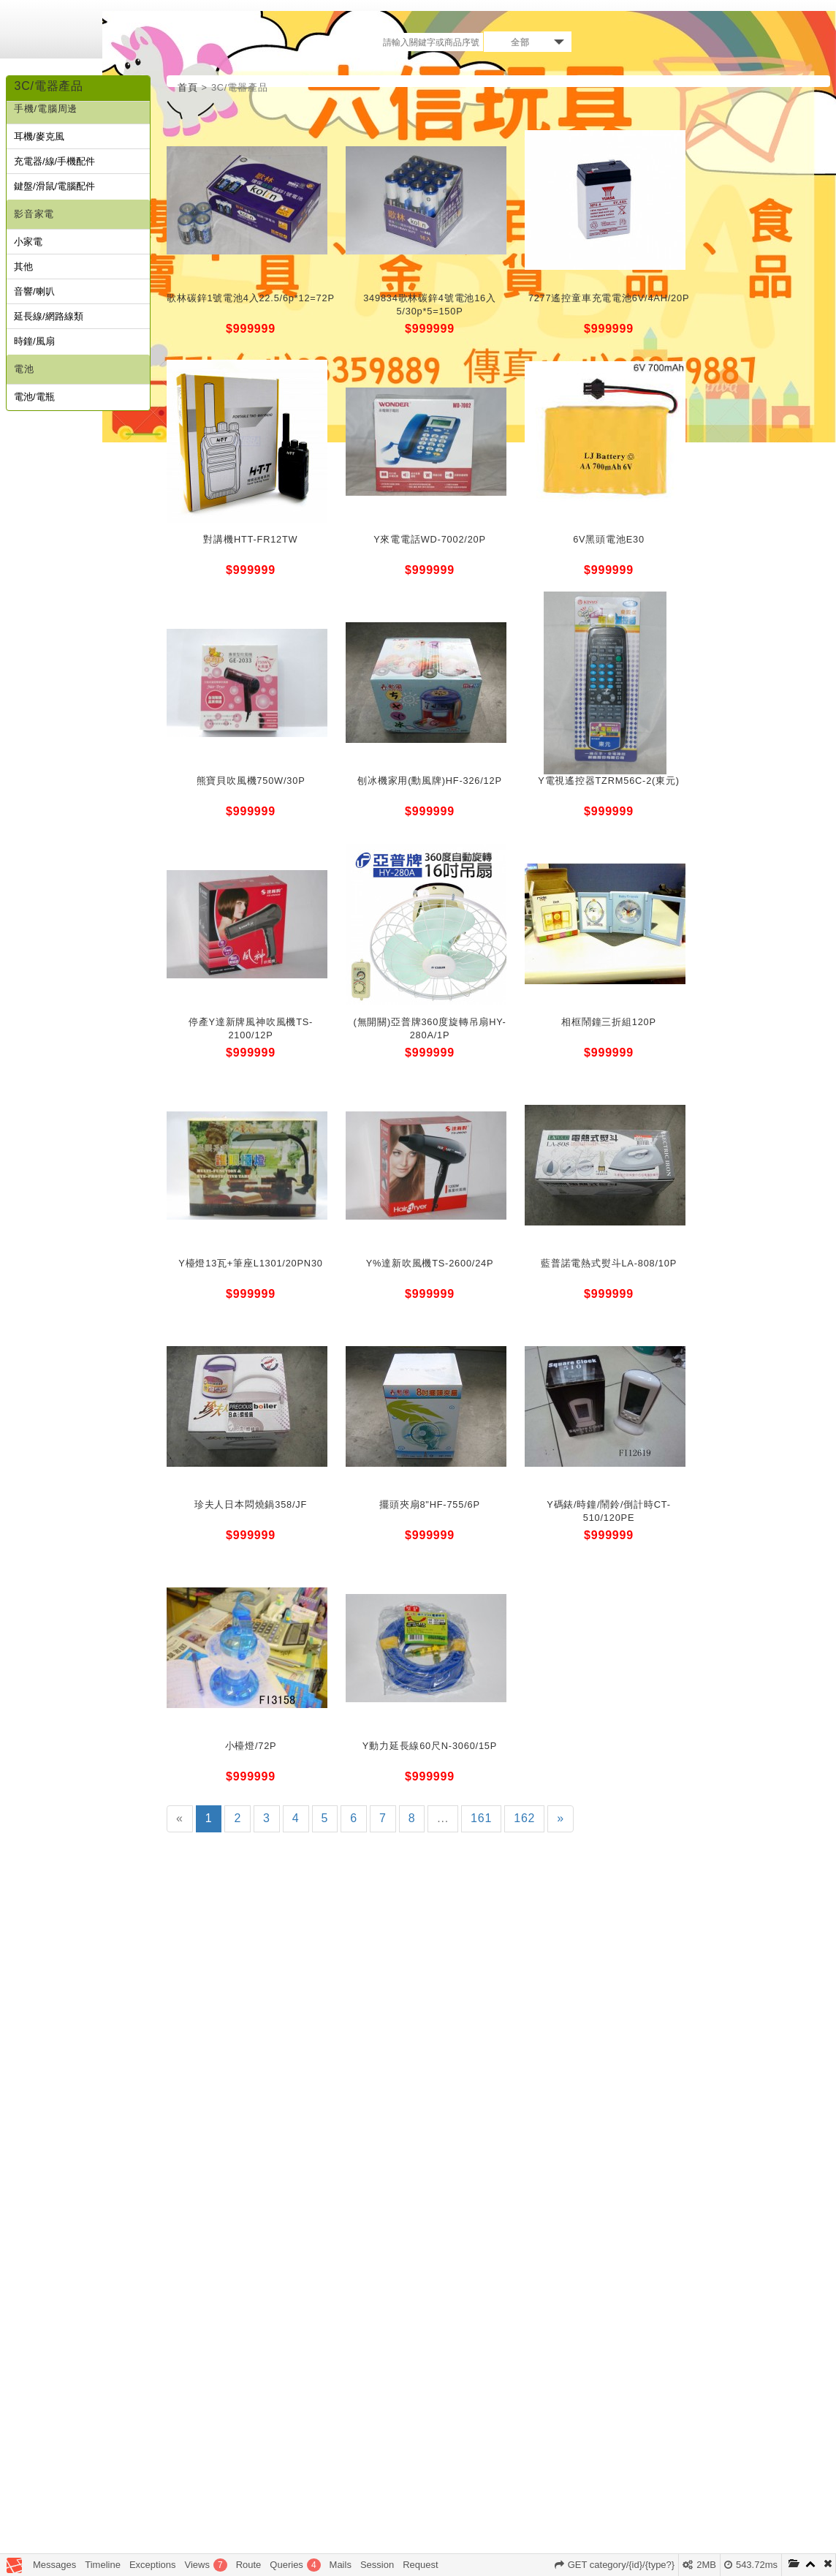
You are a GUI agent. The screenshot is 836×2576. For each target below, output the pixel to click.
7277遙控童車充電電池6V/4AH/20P (609, 297)
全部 (520, 42)
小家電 (28, 241)
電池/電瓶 (34, 396)
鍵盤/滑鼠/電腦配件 (54, 186)
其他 (23, 266)
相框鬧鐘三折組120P (608, 1021)
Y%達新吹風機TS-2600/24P (430, 1263)
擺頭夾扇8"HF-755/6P (429, 1504)
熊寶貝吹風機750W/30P (251, 780)
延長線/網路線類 (48, 316)
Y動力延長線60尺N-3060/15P (429, 1745)
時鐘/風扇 (34, 341)
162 (524, 1818)
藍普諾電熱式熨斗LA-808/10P (609, 1263)
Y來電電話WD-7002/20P (429, 539)
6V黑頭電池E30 (609, 539)
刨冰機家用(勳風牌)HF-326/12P (429, 780)
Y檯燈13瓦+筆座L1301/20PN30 (250, 1263)
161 (481, 1818)
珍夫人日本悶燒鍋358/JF (250, 1504)
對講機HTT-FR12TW (250, 539)
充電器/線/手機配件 (54, 161)
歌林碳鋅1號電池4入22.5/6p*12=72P (251, 297)
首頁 (188, 87)
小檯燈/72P (251, 1745)
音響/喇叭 (34, 291)
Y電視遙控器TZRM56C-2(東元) (609, 780)
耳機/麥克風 (39, 136)
